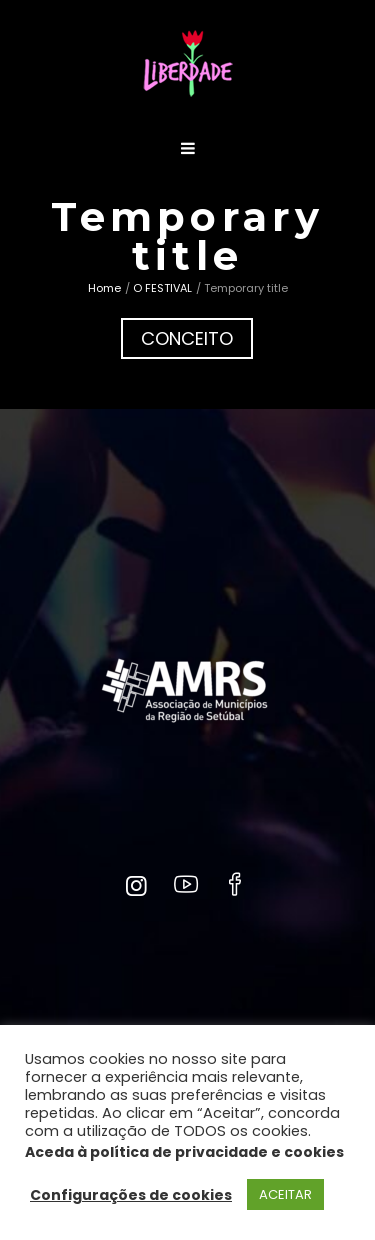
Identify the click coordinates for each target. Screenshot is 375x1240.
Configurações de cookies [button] (131, 1195)
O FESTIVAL (162, 288)
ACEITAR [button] (285, 1194)
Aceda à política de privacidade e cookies (184, 1152)
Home (104, 288)
